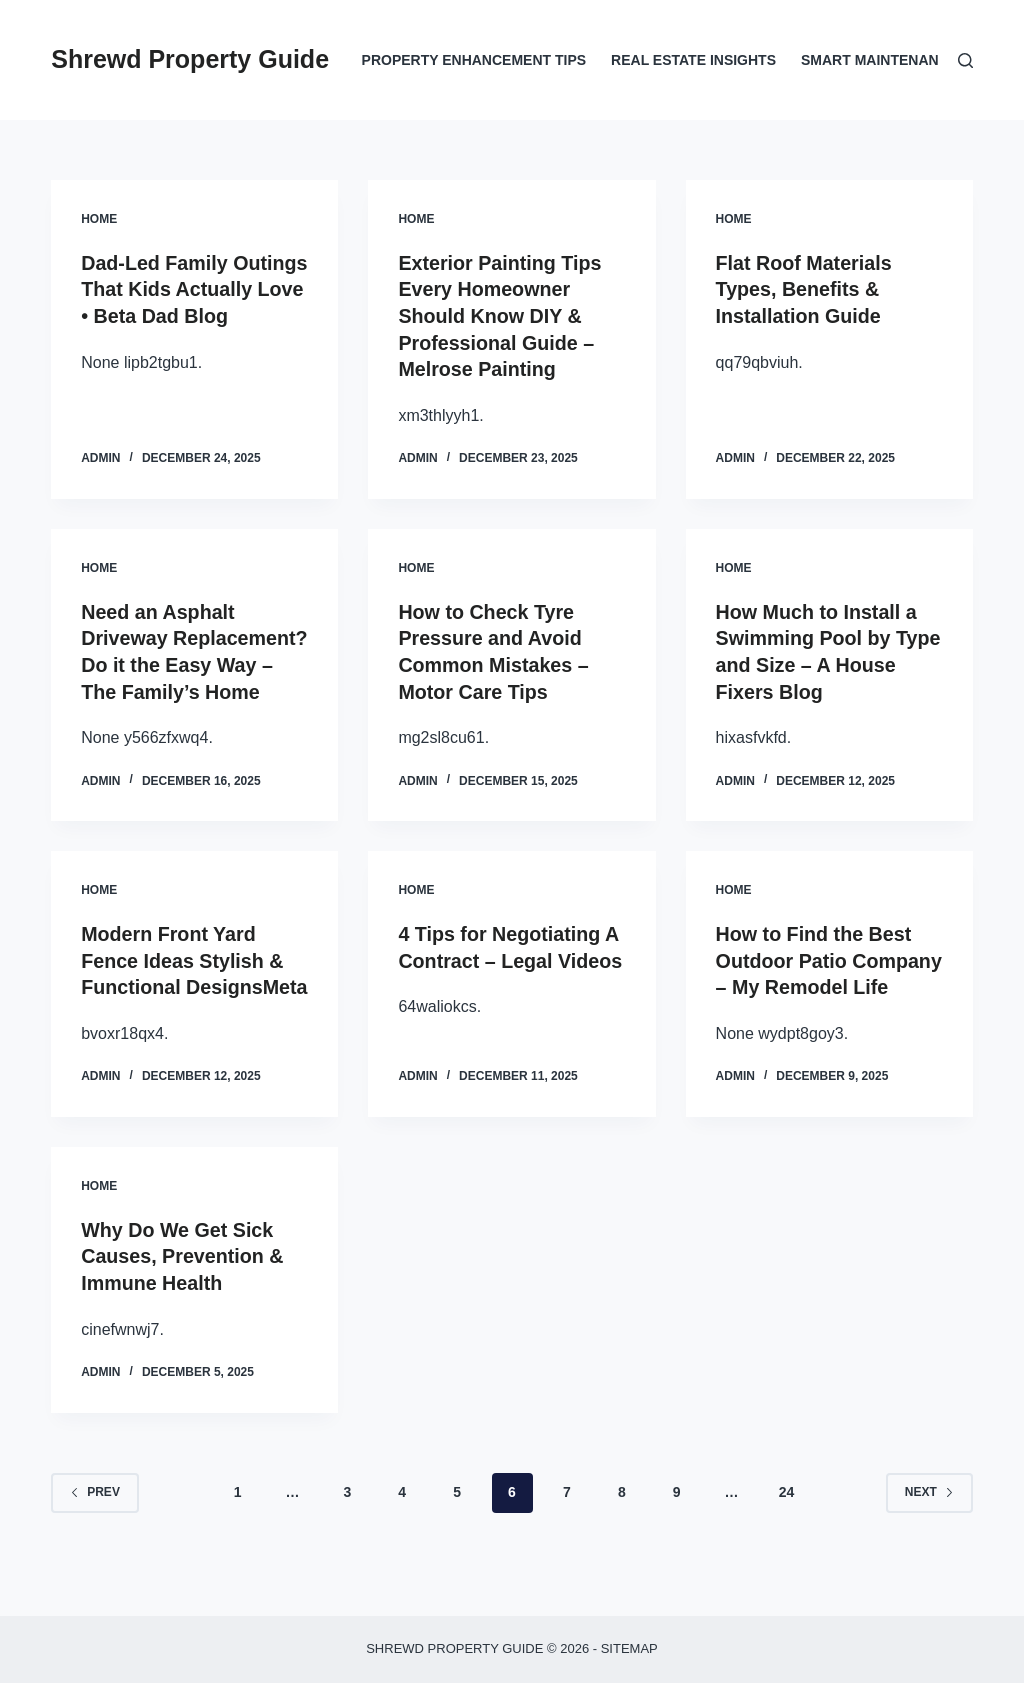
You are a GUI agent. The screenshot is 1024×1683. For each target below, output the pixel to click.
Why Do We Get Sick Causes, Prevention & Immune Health (184, 1301)
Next (929, 1535)
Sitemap (629, 1648)
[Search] (965, 60)
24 (787, 1535)
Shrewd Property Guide (190, 59)
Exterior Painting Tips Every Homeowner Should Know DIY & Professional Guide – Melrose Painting (501, 315)
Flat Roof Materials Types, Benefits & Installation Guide (805, 289)
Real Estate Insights (693, 60)
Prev (95, 1535)
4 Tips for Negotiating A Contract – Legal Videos (510, 981)
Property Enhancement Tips (474, 60)
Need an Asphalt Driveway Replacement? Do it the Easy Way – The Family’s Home (192, 661)
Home (99, 219)
